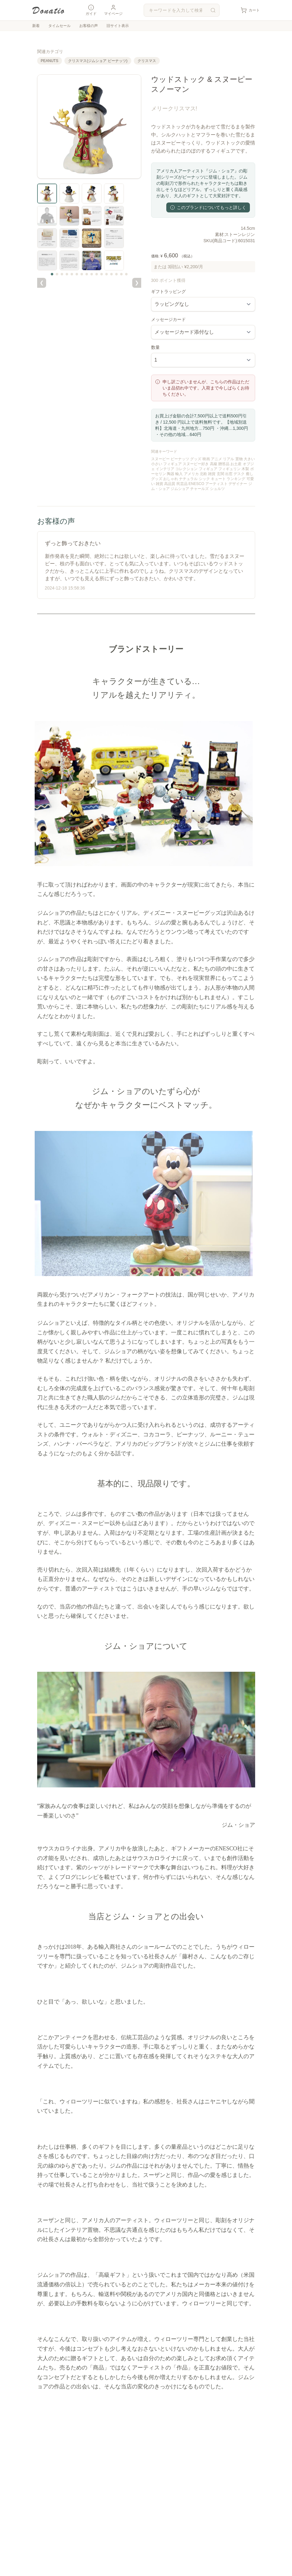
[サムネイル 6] (77, 274)
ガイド (91, 10)
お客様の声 (88, 26)
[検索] (213, 10)
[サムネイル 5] (72, 274)
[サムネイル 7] (82, 274)
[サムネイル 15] (121, 274)
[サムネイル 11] (101, 274)
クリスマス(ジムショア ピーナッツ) (97, 61)
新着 (36, 26)
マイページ (113, 10)
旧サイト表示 (118, 26)
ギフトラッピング (168, 291)
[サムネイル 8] (86, 274)
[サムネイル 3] (62, 274)
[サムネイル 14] (116, 274)
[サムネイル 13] (111, 274)
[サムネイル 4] (67, 274)
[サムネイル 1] (52, 274)
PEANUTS (50, 61)
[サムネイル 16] (126, 274)
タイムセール (59, 26)
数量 (155, 347)
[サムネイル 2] (57, 274)
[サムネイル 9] (91, 274)
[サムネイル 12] (106, 274)
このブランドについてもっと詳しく (208, 207)
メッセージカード (168, 319)
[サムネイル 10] (96, 274)
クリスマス (146, 61)
